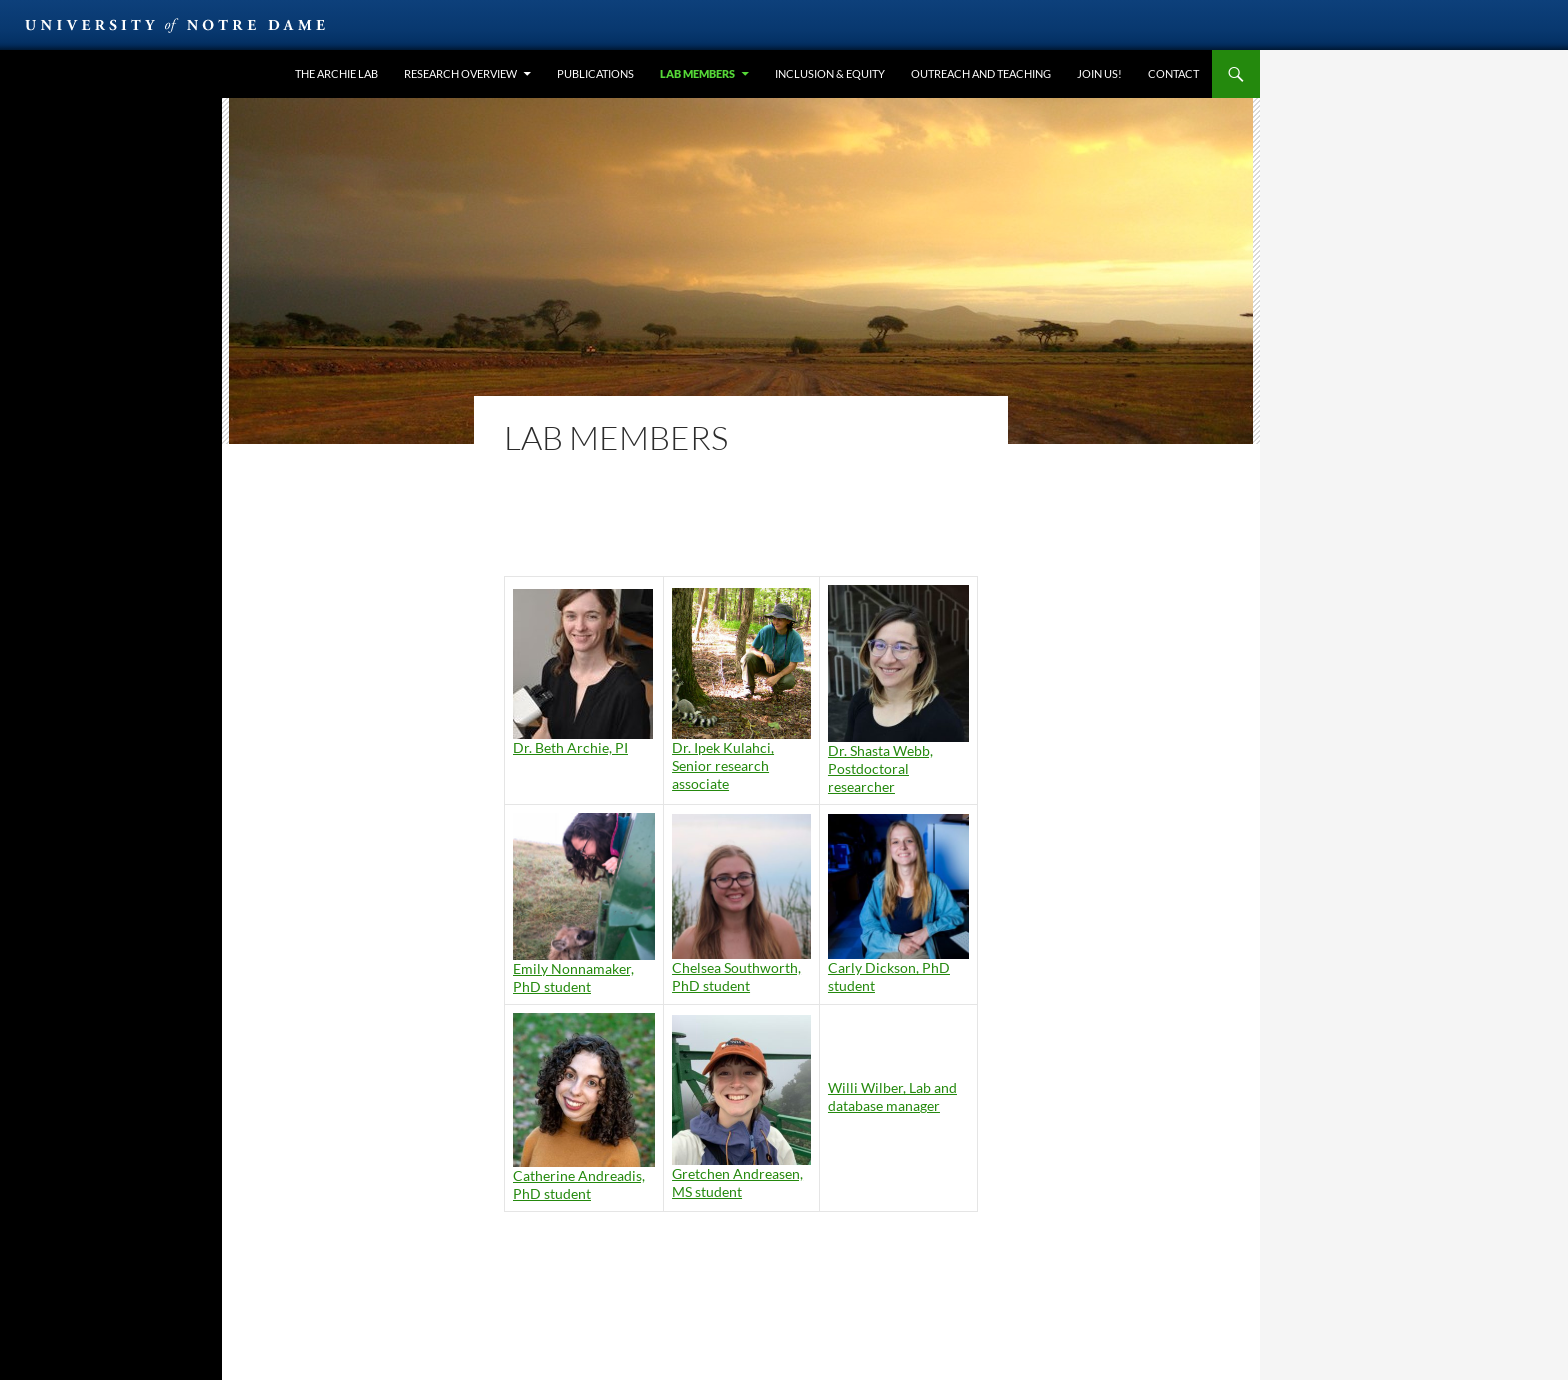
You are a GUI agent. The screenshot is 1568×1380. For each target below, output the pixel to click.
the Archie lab (336, 73)
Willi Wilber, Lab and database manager (892, 1096)
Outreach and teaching (981, 73)
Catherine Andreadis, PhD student (579, 1184)
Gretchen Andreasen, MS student (737, 1182)
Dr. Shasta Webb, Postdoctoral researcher (880, 768)
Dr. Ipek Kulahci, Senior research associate (723, 765)
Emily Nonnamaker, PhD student (573, 977)
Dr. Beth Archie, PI (570, 747)
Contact (1173, 73)
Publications (595, 73)
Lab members (697, 73)
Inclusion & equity (830, 73)
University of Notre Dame (175, 25)
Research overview (460, 73)
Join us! (1099, 73)
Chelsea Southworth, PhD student (736, 976)
